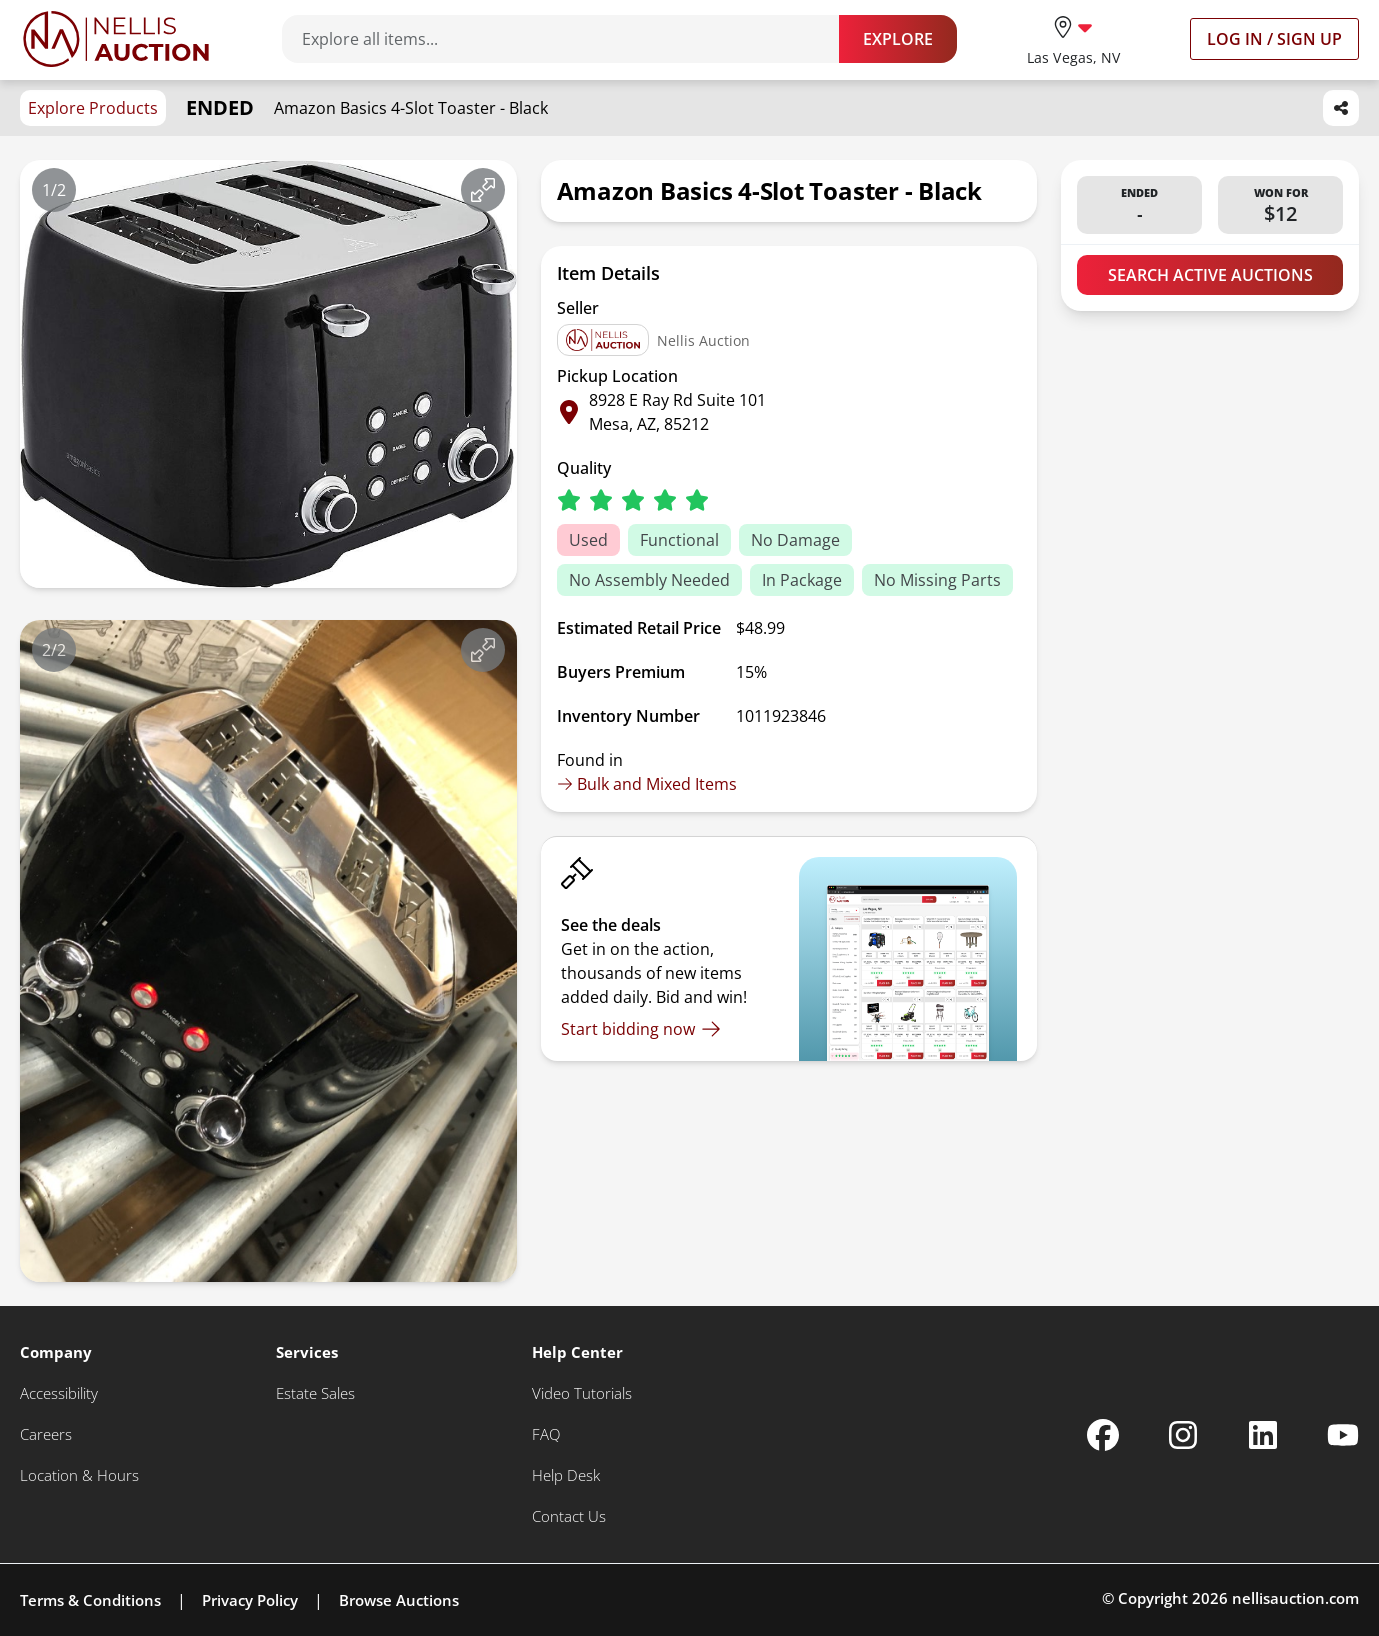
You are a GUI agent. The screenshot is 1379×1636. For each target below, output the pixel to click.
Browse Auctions (399, 1600)
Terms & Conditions (90, 1600)
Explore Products (93, 108)
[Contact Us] (569, 1516)
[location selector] (1073, 38)
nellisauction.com (1295, 1598)
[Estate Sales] (315, 1393)
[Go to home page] (116, 39)
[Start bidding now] (641, 1029)
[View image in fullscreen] (483, 190)
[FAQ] (546, 1434)
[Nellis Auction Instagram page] (1183, 1435)
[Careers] (46, 1434)
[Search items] (570, 39)
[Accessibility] (59, 1393)
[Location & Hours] (79, 1475)
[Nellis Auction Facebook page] (1103, 1435)
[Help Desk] (566, 1475)
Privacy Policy (250, 1600)
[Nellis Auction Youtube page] (1343, 1435)
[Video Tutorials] (582, 1393)
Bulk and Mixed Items (647, 784)
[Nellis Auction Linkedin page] (1263, 1435)
